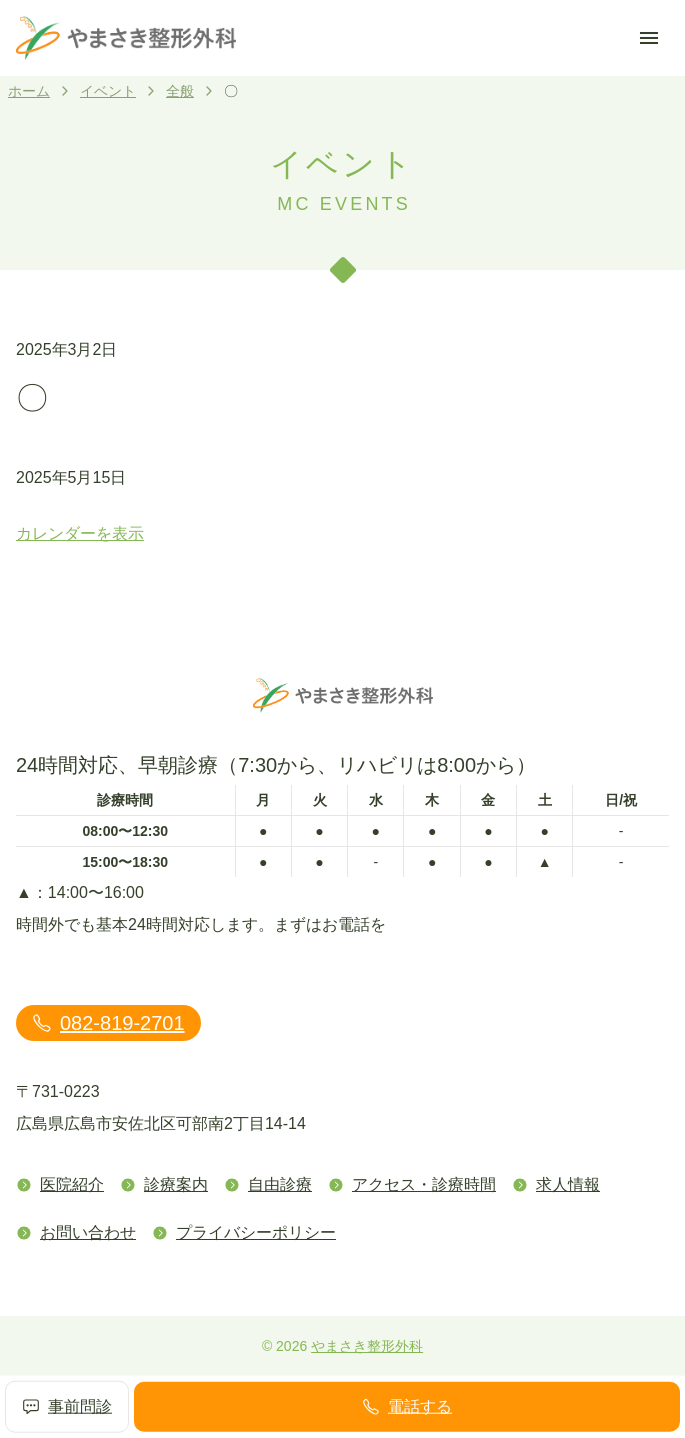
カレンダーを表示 (80, 533)
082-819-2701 (108, 1023)
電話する (407, 1407)
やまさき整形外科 (367, 1346)
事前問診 (67, 1407)
